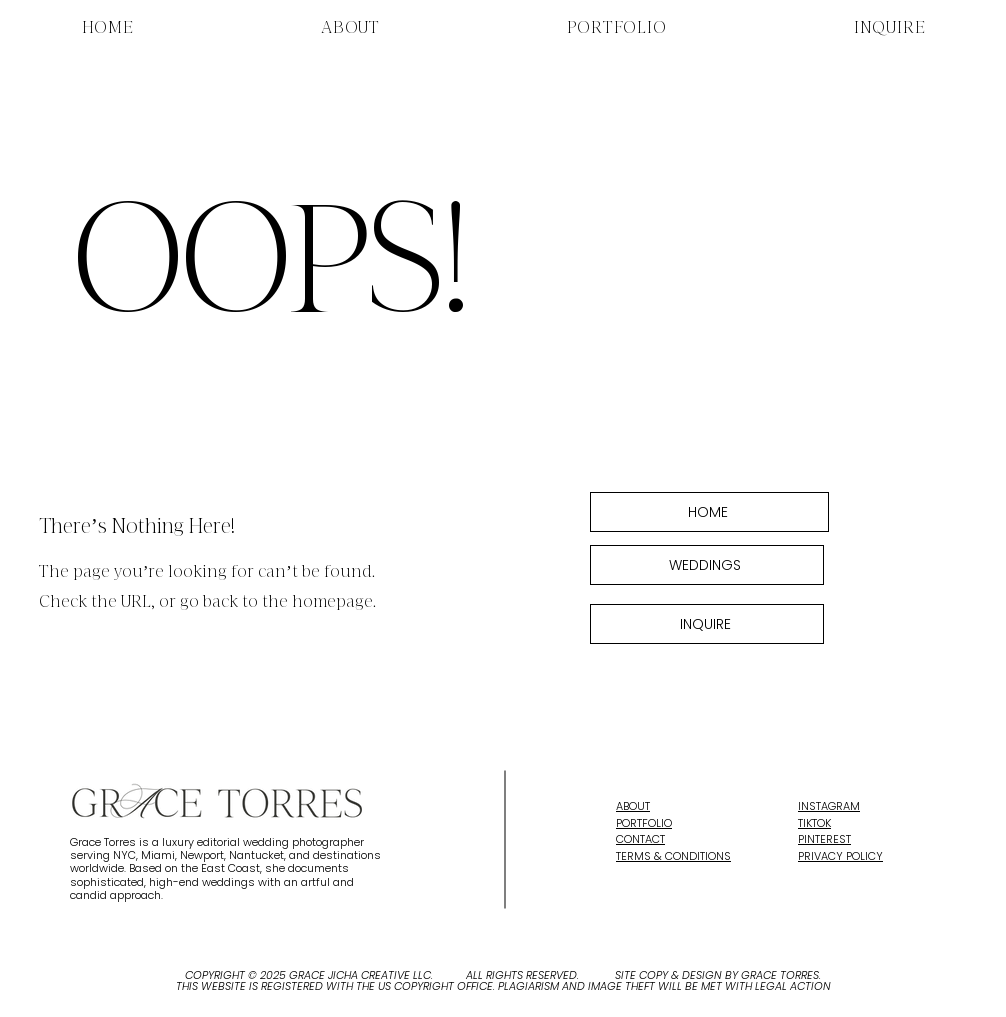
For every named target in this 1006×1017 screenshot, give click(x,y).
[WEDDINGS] (707, 565)
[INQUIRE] (707, 624)
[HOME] (709, 512)
